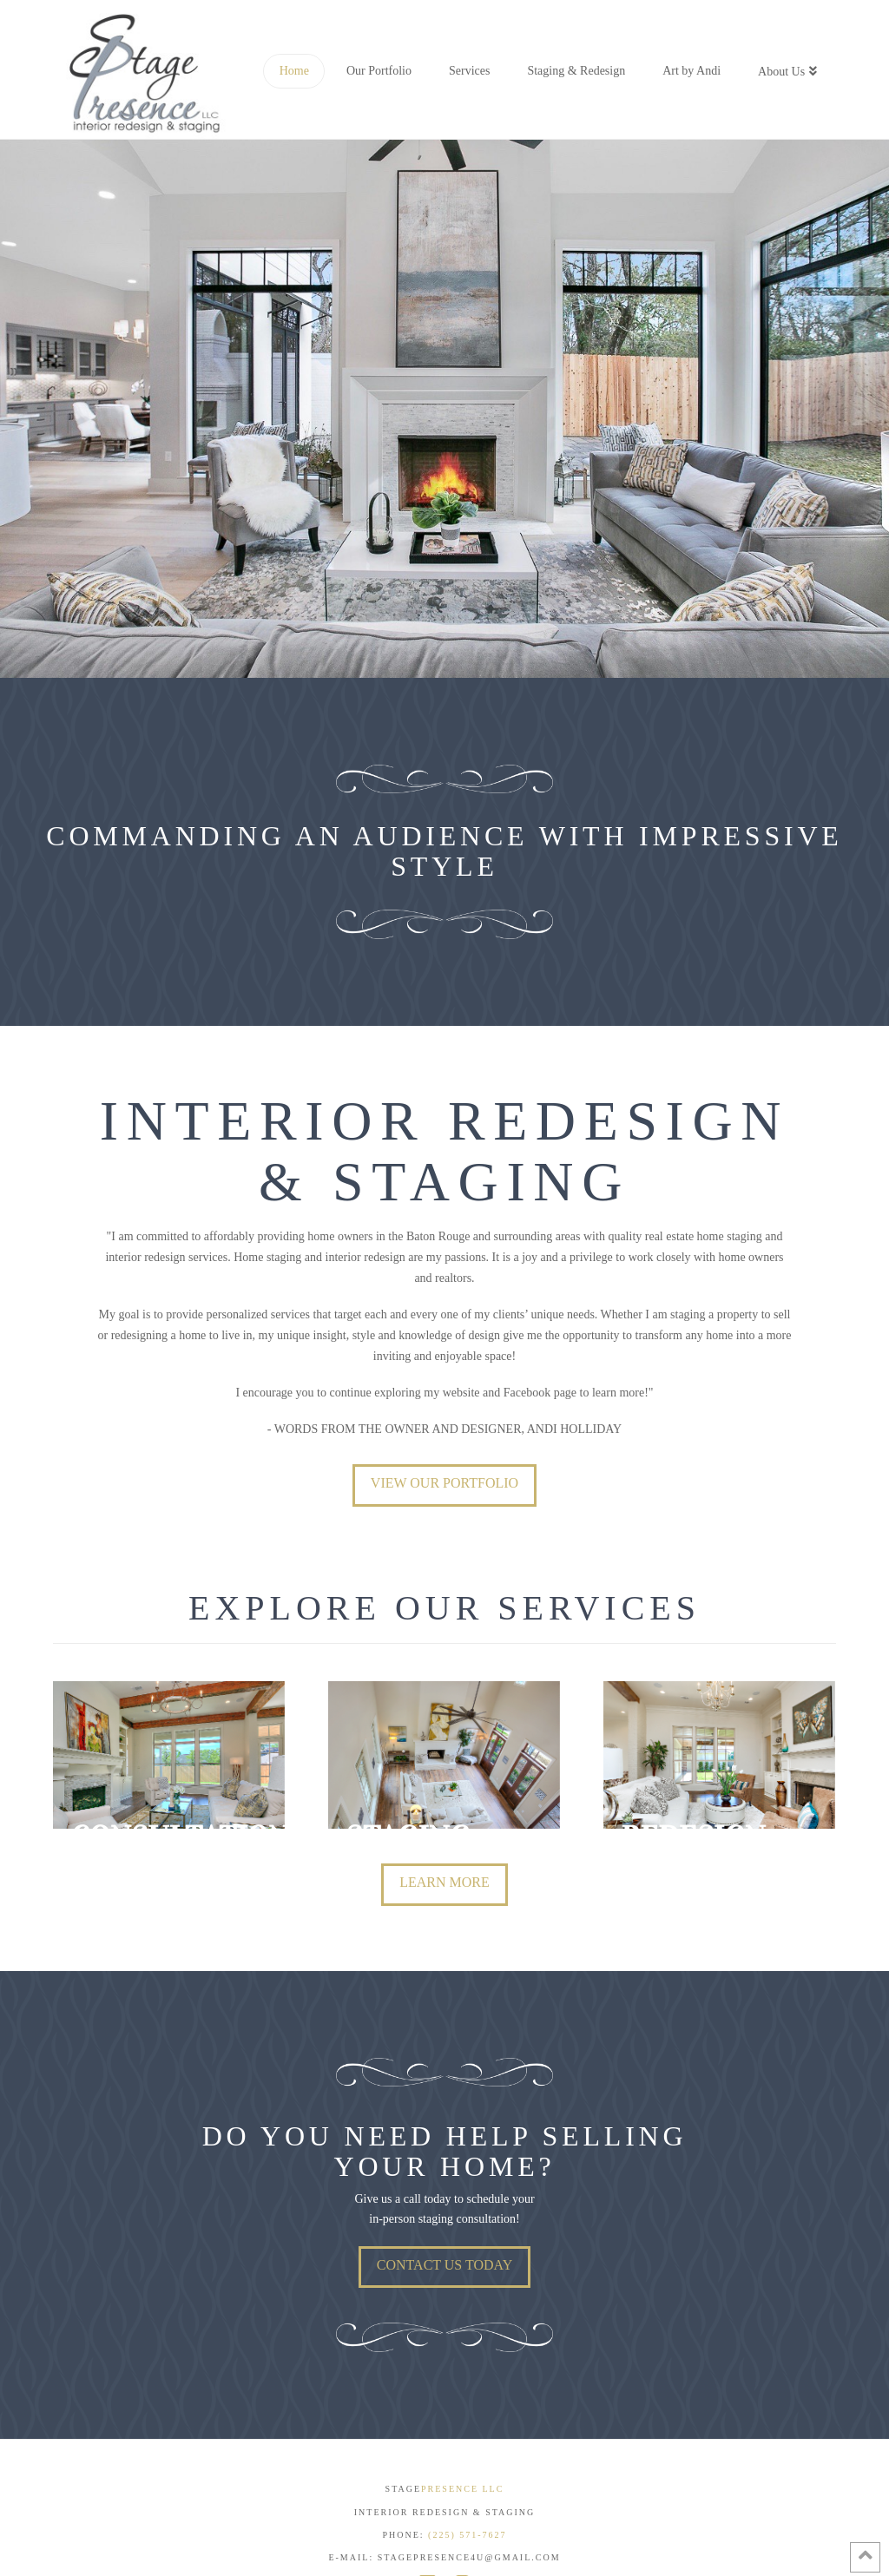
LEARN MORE (444, 1878)
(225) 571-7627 (467, 2531)
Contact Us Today (444, 2261)
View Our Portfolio (444, 1482)
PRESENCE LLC (462, 2485)
